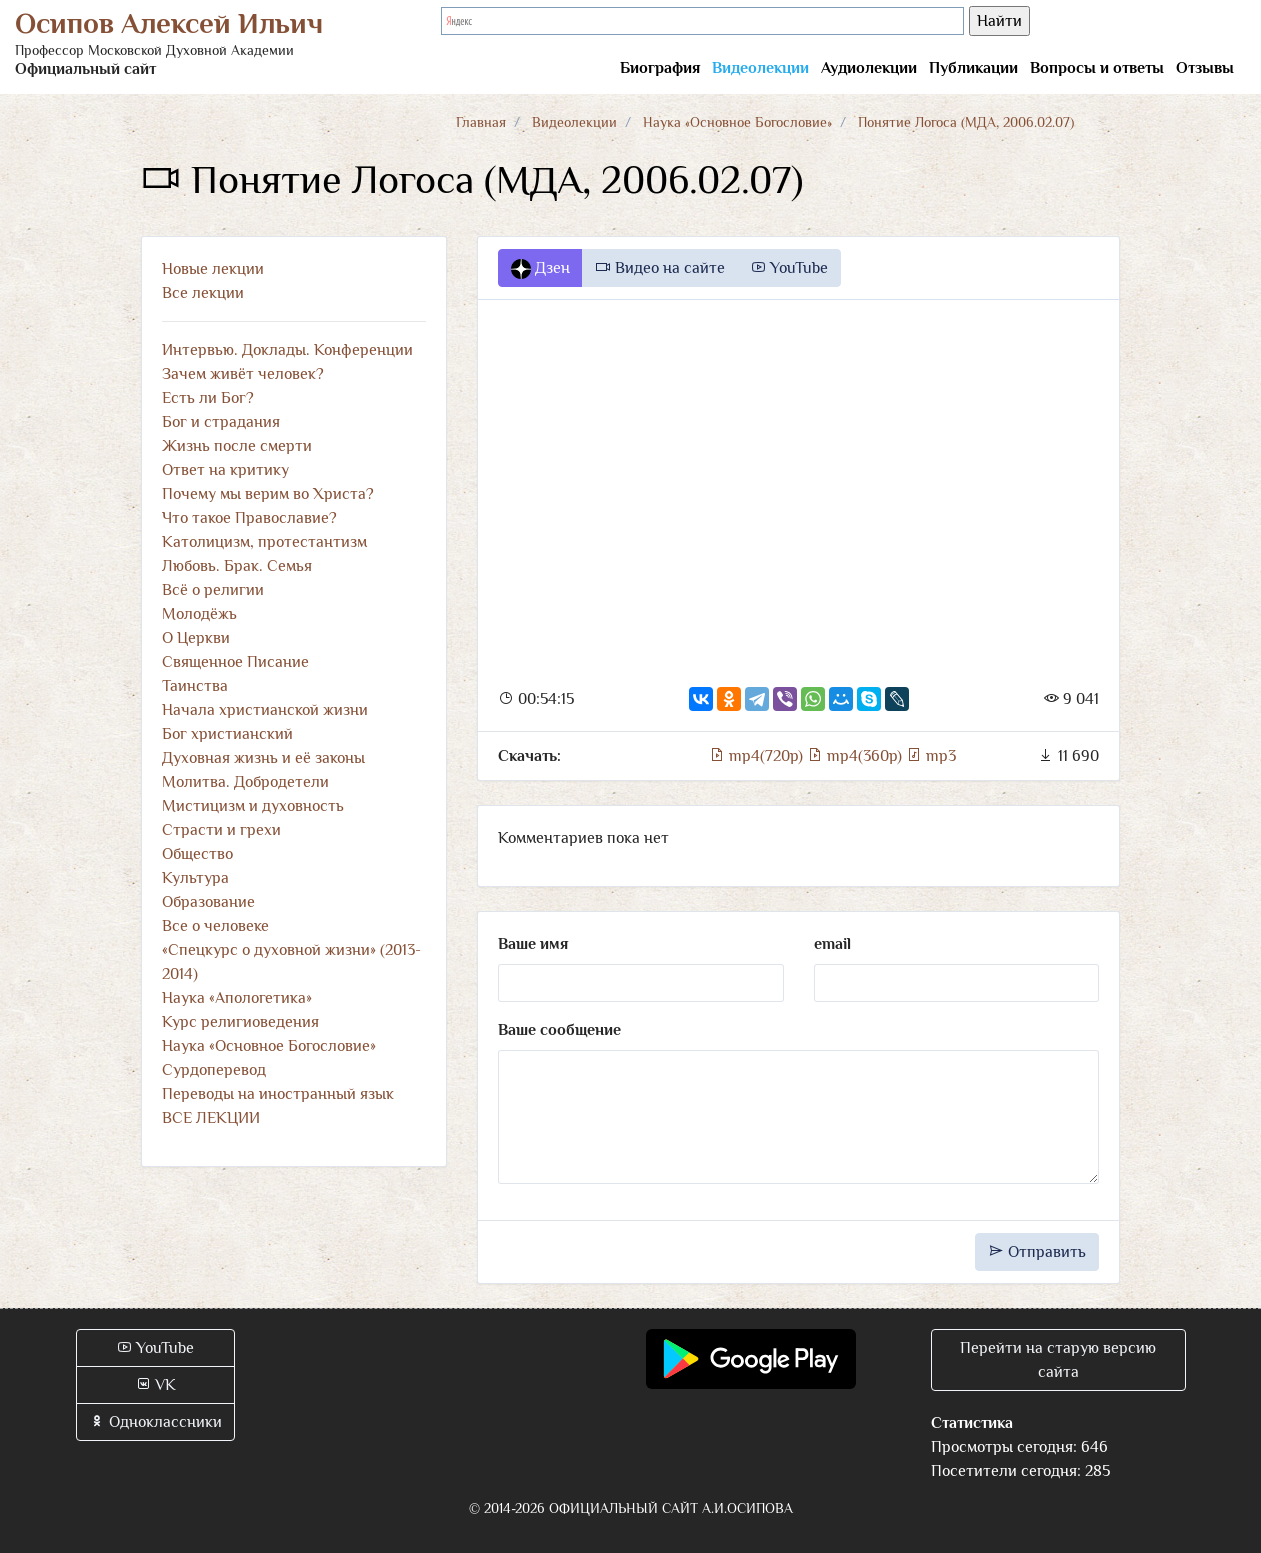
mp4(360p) (856, 756)
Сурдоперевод (214, 1070)
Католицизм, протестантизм (264, 542)
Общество (197, 854)
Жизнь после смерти (237, 446)
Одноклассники (155, 1422)
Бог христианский (227, 734)
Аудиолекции (869, 68)
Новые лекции (213, 269)
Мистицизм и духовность (253, 806)
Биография (660, 68)
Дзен (540, 269)
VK (155, 1385)
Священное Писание (235, 662)
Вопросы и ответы (1097, 68)
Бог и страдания (221, 422)
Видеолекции (760, 68)
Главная (481, 122)
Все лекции (203, 293)
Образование (208, 902)
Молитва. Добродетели (245, 782)
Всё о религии (213, 590)
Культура (195, 878)
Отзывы (1205, 68)
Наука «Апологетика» (237, 998)
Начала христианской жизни (265, 710)
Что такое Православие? (249, 518)
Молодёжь (199, 614)
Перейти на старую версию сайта (1058, 1360)
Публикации (973, 68)
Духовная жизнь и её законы (263, 758)
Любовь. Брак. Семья (237, 566)
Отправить (1037, 1252)
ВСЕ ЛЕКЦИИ (211, 1118)
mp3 (931, 756)
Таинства (195, 686)
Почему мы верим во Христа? (268, 494)
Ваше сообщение (559, 1030)
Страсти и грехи (221, 830)
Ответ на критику (225, 470)
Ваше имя (533, 944)
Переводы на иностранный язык (278, 1094)
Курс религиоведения (240, 1022)
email (832, 944)
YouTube (789, 268)
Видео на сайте (660, 268)
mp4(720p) (758, 756)
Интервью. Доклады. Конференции (287, 350)
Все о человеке (215, 926)
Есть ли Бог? (208, 398)
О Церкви (196, 638)
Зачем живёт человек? (243, 374)
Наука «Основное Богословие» (737, 122)
